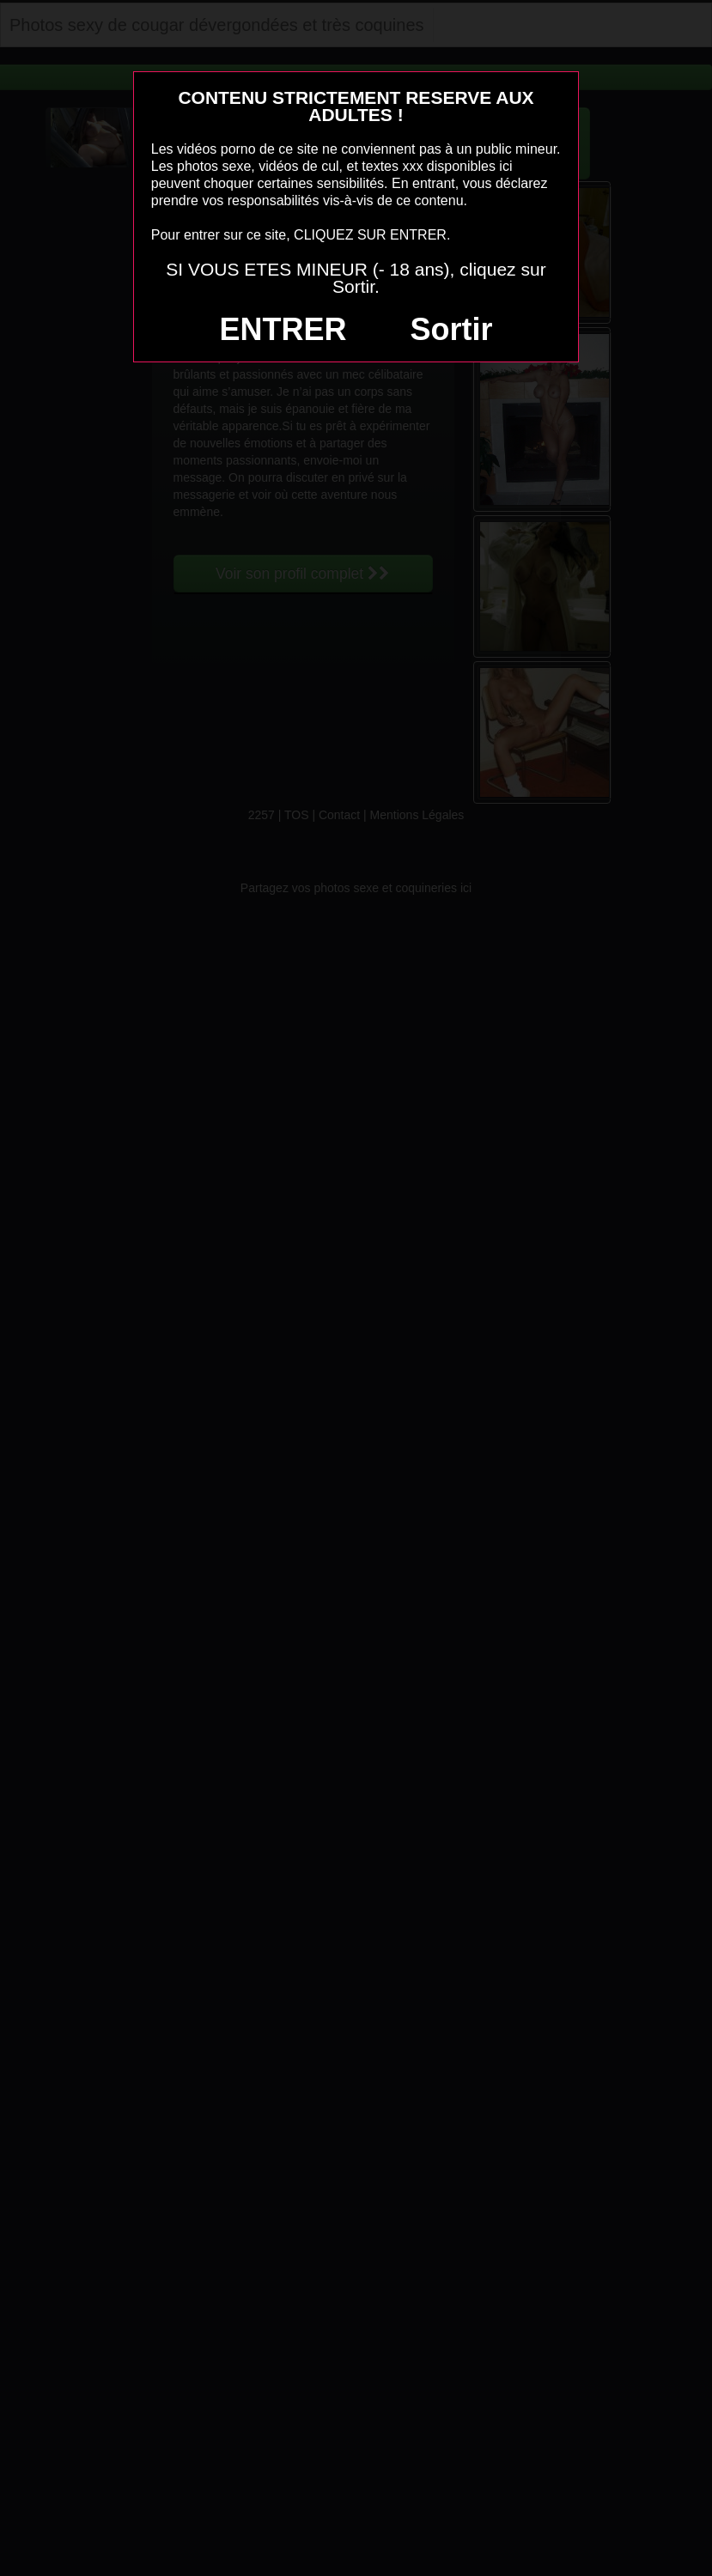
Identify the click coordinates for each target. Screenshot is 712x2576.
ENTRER (283, 329)
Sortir (451, 329)
